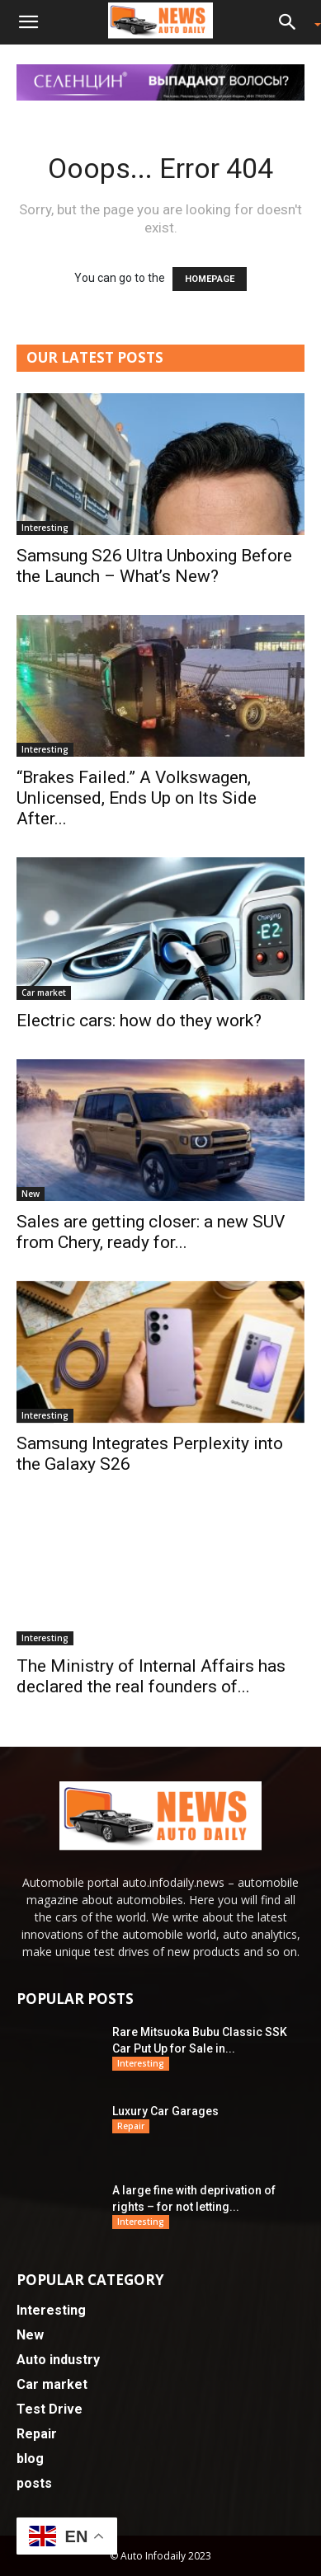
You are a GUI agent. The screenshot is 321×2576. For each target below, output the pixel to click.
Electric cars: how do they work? (139, 1020)
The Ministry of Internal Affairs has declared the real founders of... (151, 1676)
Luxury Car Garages (165, 2111)
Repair (130, 2126)
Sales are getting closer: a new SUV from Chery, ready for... (151, 1232)
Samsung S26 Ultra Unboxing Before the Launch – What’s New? (154, 566)
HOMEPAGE (209, 279)
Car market (43, 992)
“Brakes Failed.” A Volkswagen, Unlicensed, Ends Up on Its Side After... (137, 797)
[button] (28, 22)
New (30, 1193)
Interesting (44, 527)
